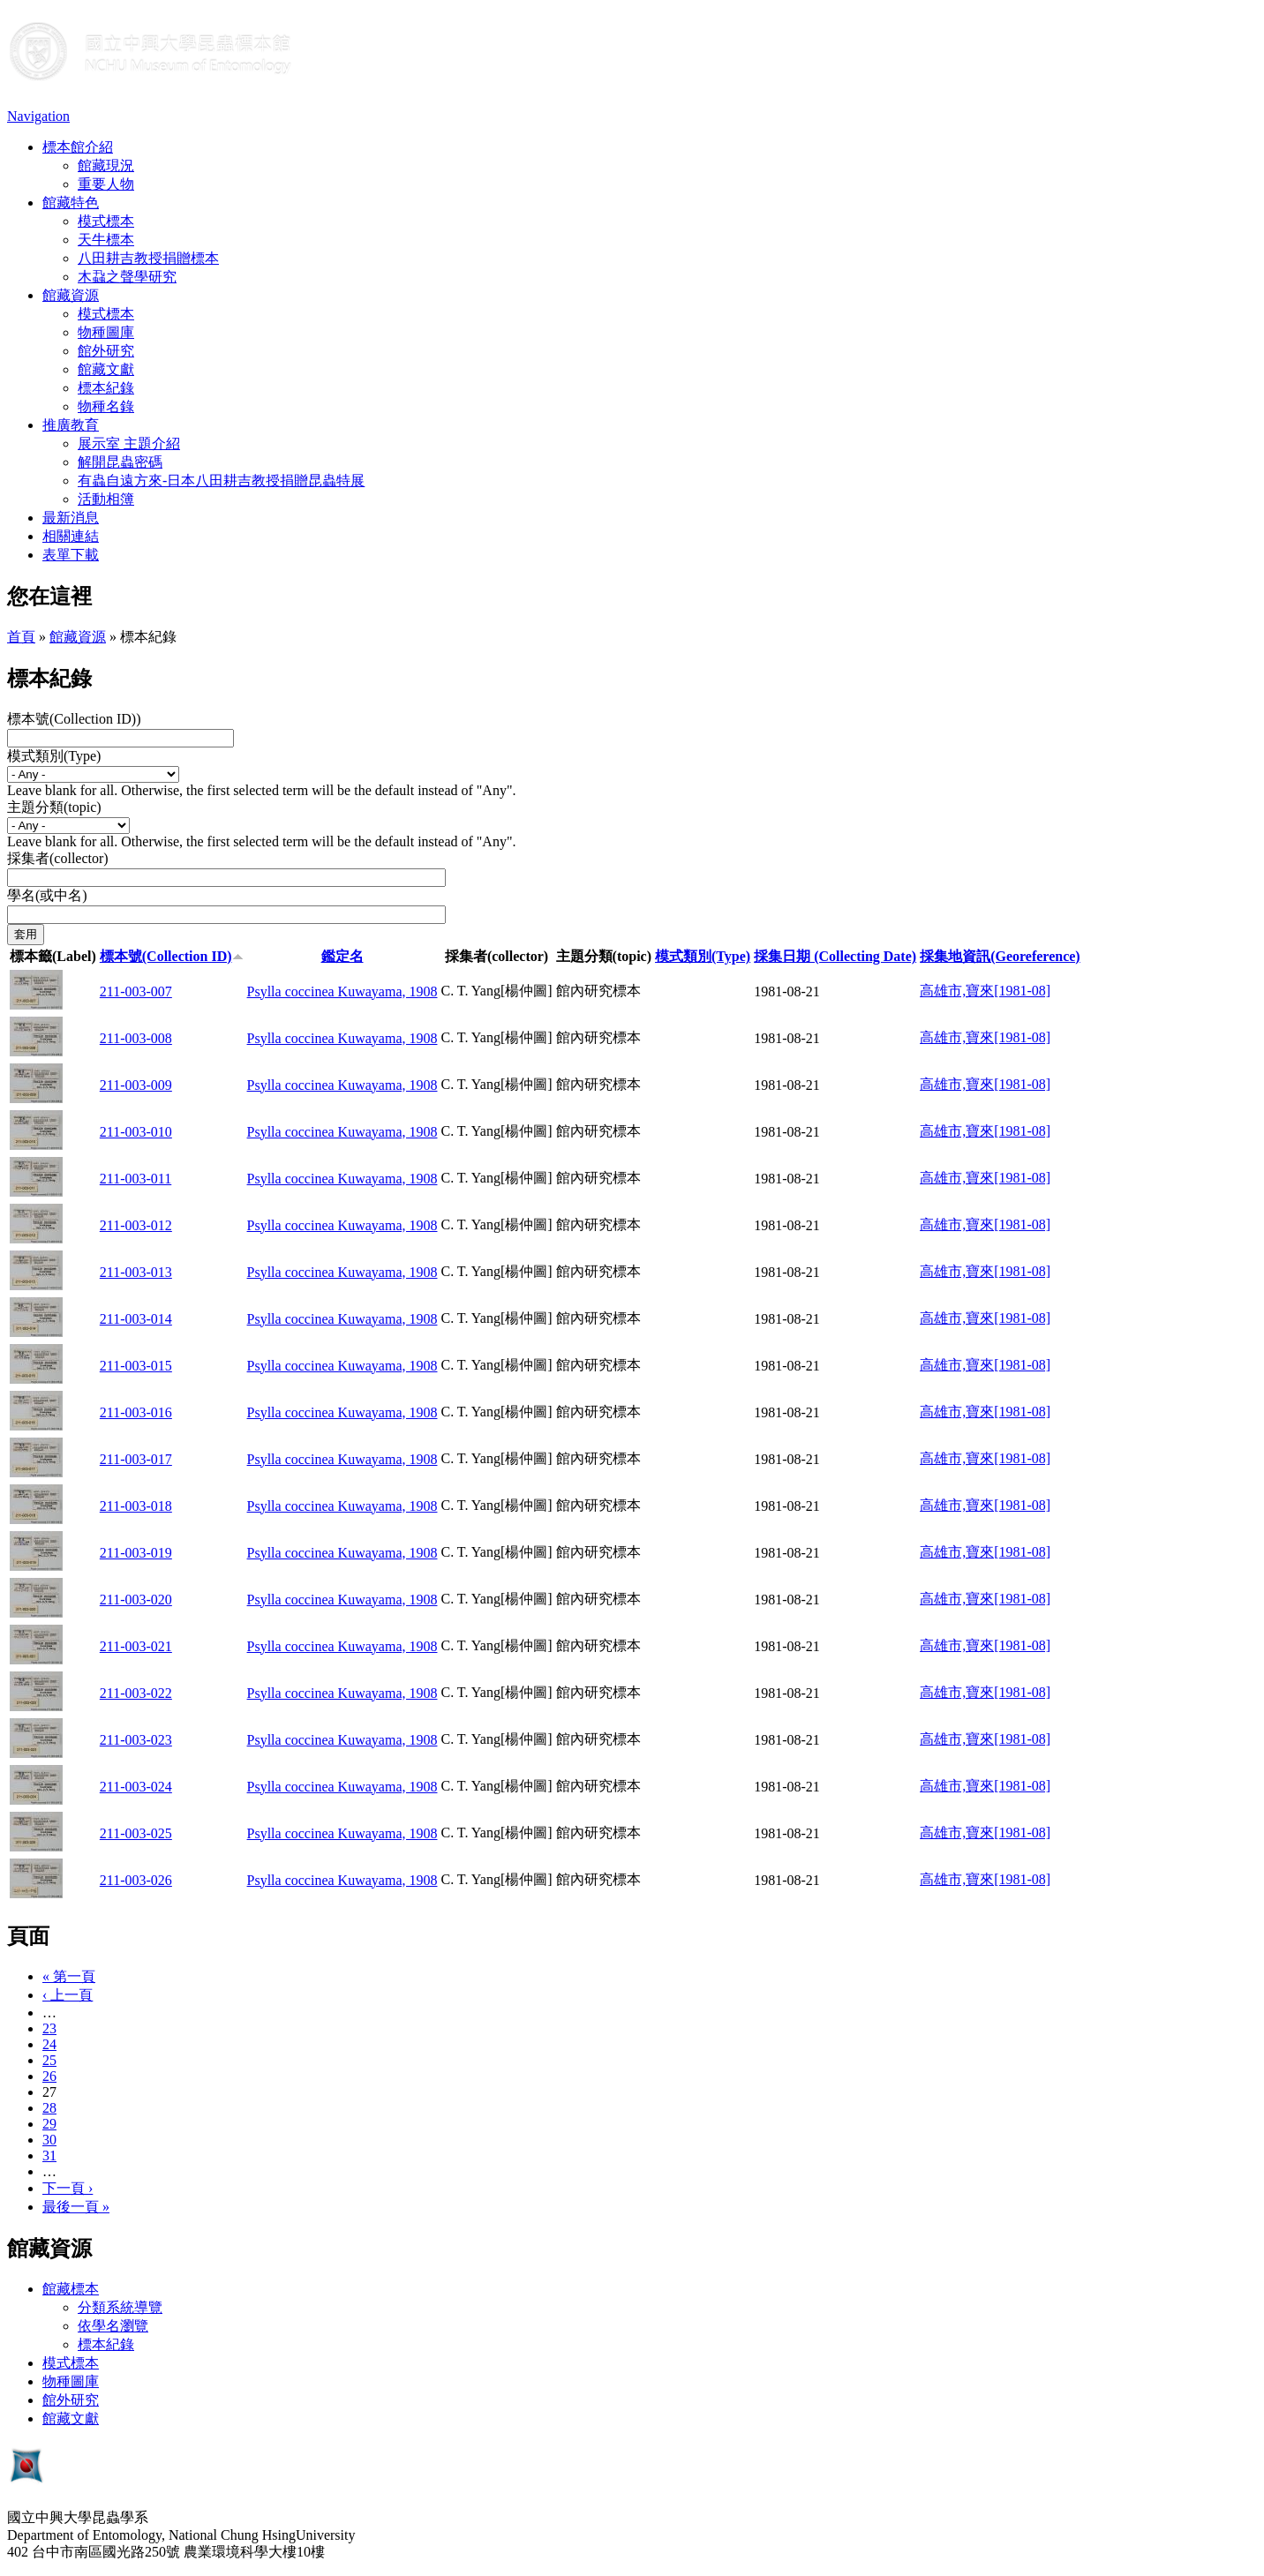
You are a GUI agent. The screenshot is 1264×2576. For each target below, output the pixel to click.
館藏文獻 (106, 369)
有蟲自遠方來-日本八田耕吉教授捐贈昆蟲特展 (221, 480)
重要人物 (106, 184)
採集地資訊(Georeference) (1000, 956)
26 (49, 2076)
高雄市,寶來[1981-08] (985, 990)
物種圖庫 (106, 332)
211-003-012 (136, 1225)
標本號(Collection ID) (172, 956)
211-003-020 (136, 1599)
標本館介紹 (77, 146)
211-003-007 (136, 991)
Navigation (38, 116)
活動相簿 (106, 499)
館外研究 (106, 350)
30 (49, 2139)
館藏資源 (70, 295)
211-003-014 (136, 1318)
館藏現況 (106, 165)
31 (49, 2155)
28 (49, 2107)
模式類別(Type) (54, 755)
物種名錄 (106, 406)
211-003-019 (136, 1552)
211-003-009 (136, 1085)
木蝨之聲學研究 (127, 276)
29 (49, 2123)
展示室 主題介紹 (129, 443)
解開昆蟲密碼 (120, 461)
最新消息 (70, 517)
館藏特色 (70, 202)
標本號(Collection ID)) (74, 718)
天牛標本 (106, 239)
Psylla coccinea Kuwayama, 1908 (342, 991)
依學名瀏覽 (113, 2325)
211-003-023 (136, 1739)
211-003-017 (136, 1459)
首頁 (21, 636)
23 (49, 2028)
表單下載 (70, 554)
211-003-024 (136, 1786)
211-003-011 (135, 1178)
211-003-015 (136, 1365)
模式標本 (106, 221)
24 (49, 2044)
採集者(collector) (58, 858)
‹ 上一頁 (67, 1994)
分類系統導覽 (120, 2307)
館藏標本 (70, 2288)
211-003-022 (136, 1693)
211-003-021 (136, 1646)
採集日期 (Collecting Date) (835, 956)
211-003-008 (136, 1038)
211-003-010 (136, 1131)
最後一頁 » (75, 2206)
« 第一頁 (68, 1976)
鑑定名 (342, 956)
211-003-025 (136, 1833)
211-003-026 (136, 1880)
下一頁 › (67, 2188)
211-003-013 (136, 1272)
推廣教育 (70, 424)
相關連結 (70, 536)
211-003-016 (136, 1412)
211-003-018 (136, 1505)
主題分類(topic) (54, 807)
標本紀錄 (106, 387)
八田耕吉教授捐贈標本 (148, 258)
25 (49, 2060)
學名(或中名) (47, 895)
